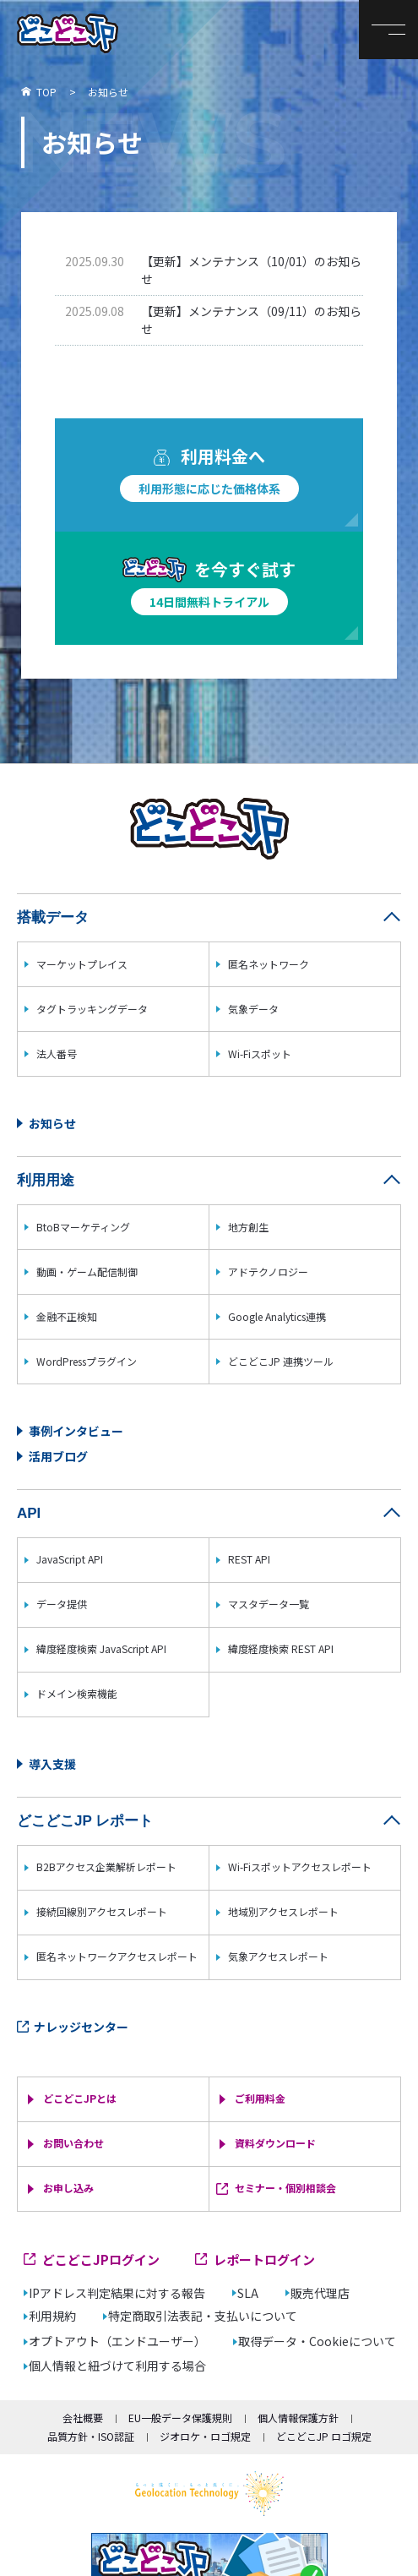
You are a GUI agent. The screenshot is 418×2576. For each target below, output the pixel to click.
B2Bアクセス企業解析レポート (106, 1866)
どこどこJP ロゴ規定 (324, 2436)
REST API (249, 1559)
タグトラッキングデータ (92, 1008)
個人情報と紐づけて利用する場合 (117, 2366)
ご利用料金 (260, 2098)
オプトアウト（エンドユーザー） (117, 2341)
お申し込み (68, 2187)
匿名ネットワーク (268, 964)
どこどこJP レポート (85, 1821)
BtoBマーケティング (83, 1227)
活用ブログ (58, 1456)
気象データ (253, 1008)
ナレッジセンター (81, 2027)
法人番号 (56, 1053)
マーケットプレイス (82, 964)
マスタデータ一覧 (268, 1603)
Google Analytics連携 (277, 1316)
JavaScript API (69, 1559)
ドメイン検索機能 (76, 1693)
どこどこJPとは (80, 2098)
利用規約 (52, 2316)
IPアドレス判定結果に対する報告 (117, 2293)
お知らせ (52, 1123)
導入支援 (52, 1764)
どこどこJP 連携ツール (281, 1361)
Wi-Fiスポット (259, 1053)
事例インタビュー (76, 1431)
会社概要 (82, 2417)
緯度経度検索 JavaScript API (101, 1648)
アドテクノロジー (268, 1271)
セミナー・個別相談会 (285, 2187)
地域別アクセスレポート (283, 1911)
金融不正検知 (66, 1316)
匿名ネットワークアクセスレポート (117, 1956)
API (29, 1513)
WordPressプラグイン (86, 1361)
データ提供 (61, 1603)
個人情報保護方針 (298, 2417)
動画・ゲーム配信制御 (87, 1271)
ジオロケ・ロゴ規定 (205, 2436)
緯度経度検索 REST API (281, 1648)
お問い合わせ (73, 2143)
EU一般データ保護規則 (180, 2417)
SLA (247, 2293)
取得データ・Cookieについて (317, 2341)
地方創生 (248, 1227)
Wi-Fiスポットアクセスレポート (300, 1866)
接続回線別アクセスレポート (101, 1911)
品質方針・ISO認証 (90, 2436)
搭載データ (53, 917)
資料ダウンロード (275, 2143)
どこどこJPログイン (101, 2259)
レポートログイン (264, 2259)
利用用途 (45, 1180)
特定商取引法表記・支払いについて (202, 2316)
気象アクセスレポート (278, 1956)
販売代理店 (320, 2293)
